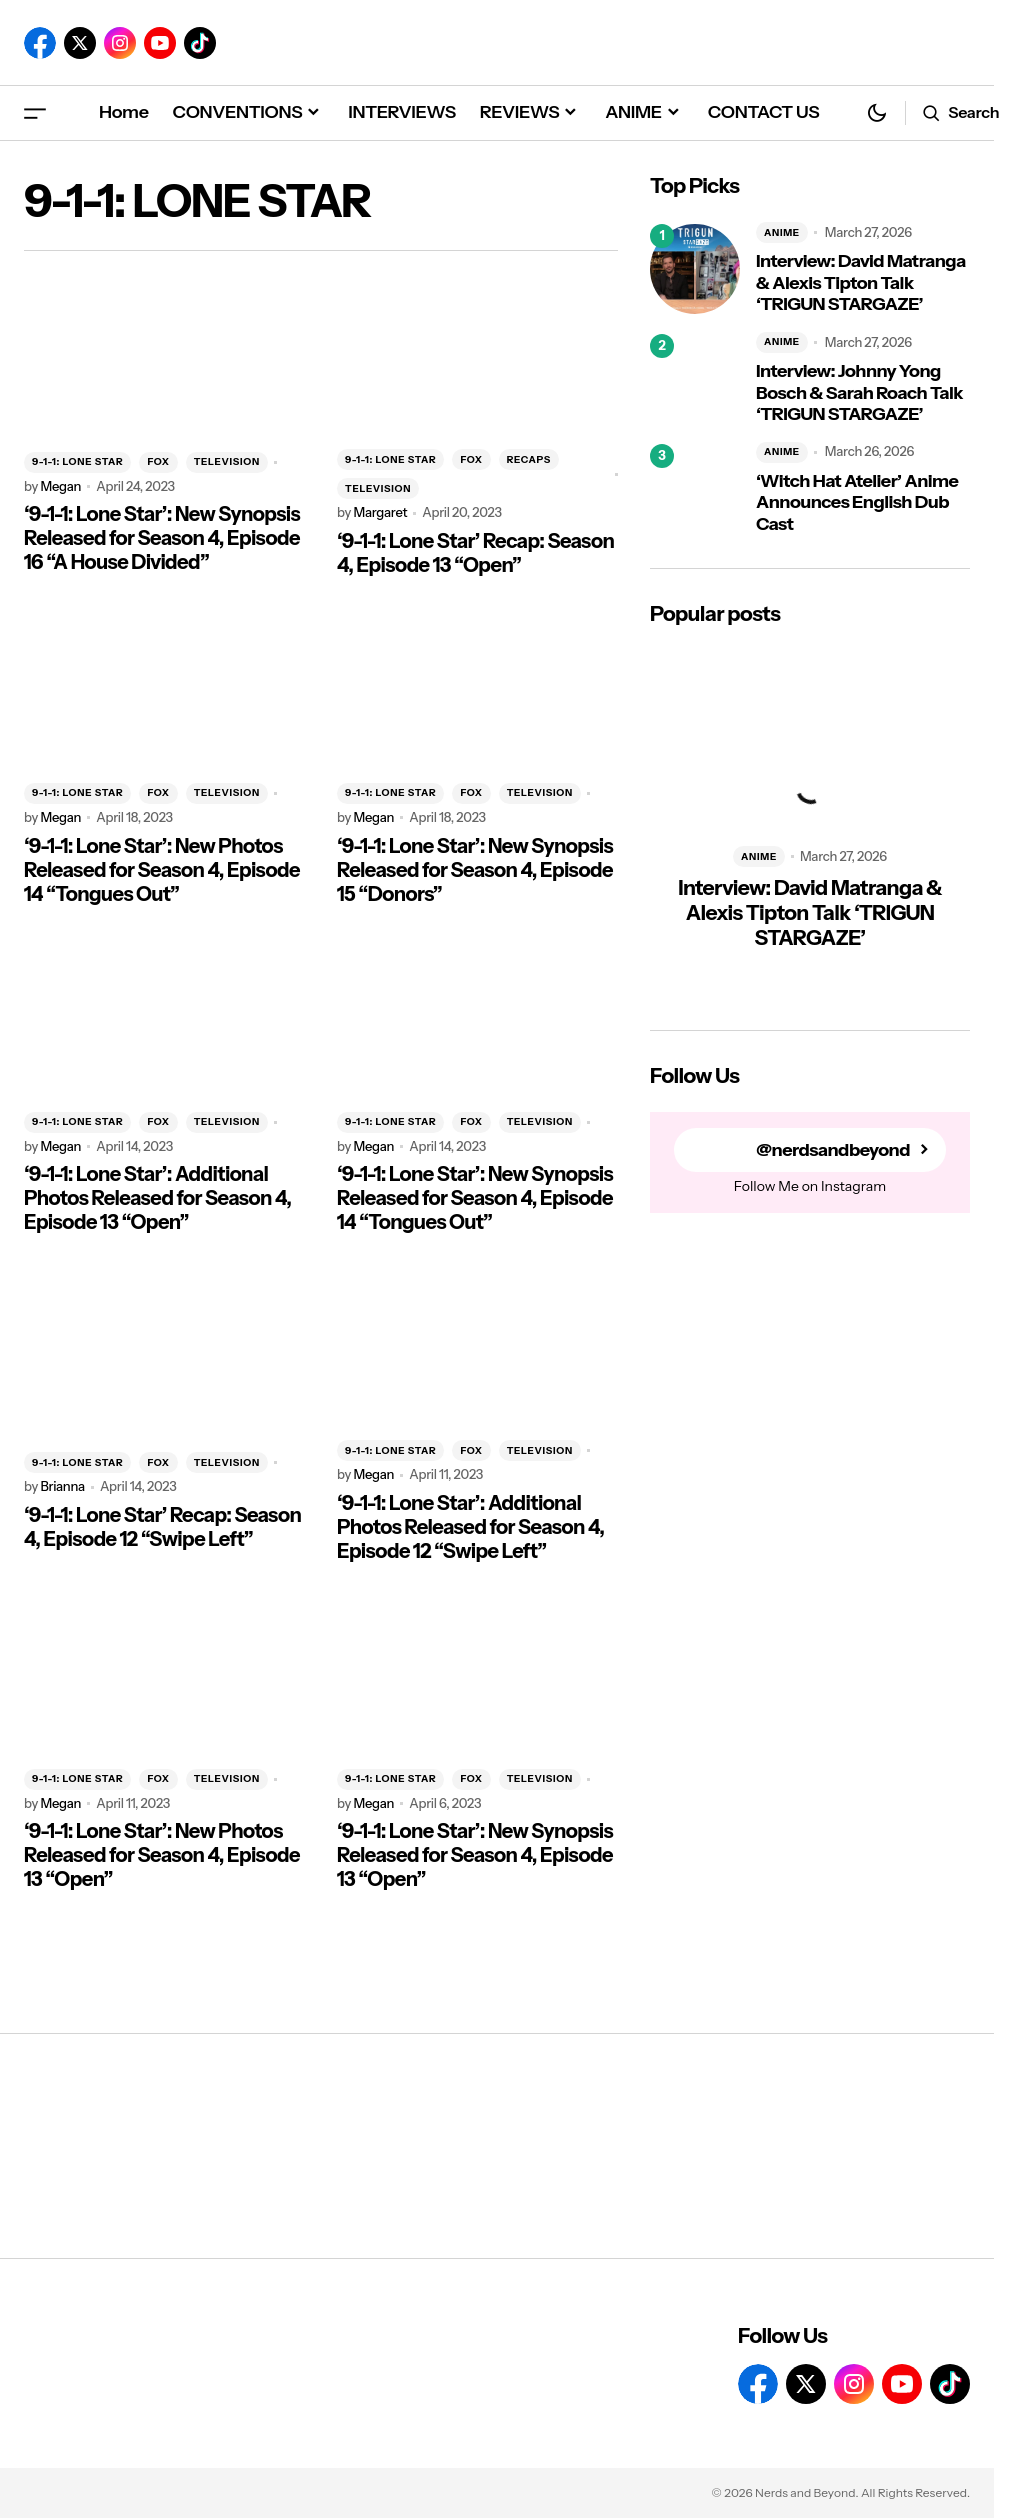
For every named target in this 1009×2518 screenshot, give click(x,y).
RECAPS (529, 459)
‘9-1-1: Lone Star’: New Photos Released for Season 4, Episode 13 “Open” (162, 1855)
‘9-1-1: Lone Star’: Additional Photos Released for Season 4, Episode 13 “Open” (157, 1198)
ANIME (782, 232)
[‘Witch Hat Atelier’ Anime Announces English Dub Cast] (695, 489)
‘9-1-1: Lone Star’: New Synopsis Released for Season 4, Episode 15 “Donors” (475, 870)
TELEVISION (227, 461)
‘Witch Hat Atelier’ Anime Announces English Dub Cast (857, 503)
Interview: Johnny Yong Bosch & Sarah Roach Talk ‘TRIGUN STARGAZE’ (859, 393)
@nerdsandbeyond (833, 1150)
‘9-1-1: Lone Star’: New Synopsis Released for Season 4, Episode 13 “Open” (475, 1855)
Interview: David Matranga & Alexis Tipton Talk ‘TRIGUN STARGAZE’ (861, 283)
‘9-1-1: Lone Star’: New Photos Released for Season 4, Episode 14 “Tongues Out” (162, 870)
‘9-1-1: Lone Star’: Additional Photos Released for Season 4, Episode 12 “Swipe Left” (470, 1527)
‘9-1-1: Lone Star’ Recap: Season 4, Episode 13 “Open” (475, 553)
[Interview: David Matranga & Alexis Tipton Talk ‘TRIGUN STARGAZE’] (695, 269)
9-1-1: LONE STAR (77, 461)
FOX (158, 461)
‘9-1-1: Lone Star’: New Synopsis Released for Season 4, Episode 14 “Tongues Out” (475, 1198)
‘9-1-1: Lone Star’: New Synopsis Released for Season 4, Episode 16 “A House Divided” (162, 538)
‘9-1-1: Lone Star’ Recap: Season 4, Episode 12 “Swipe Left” (162, 1527)
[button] (35, 112)
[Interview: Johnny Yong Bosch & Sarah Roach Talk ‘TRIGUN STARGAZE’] (695, 379)
